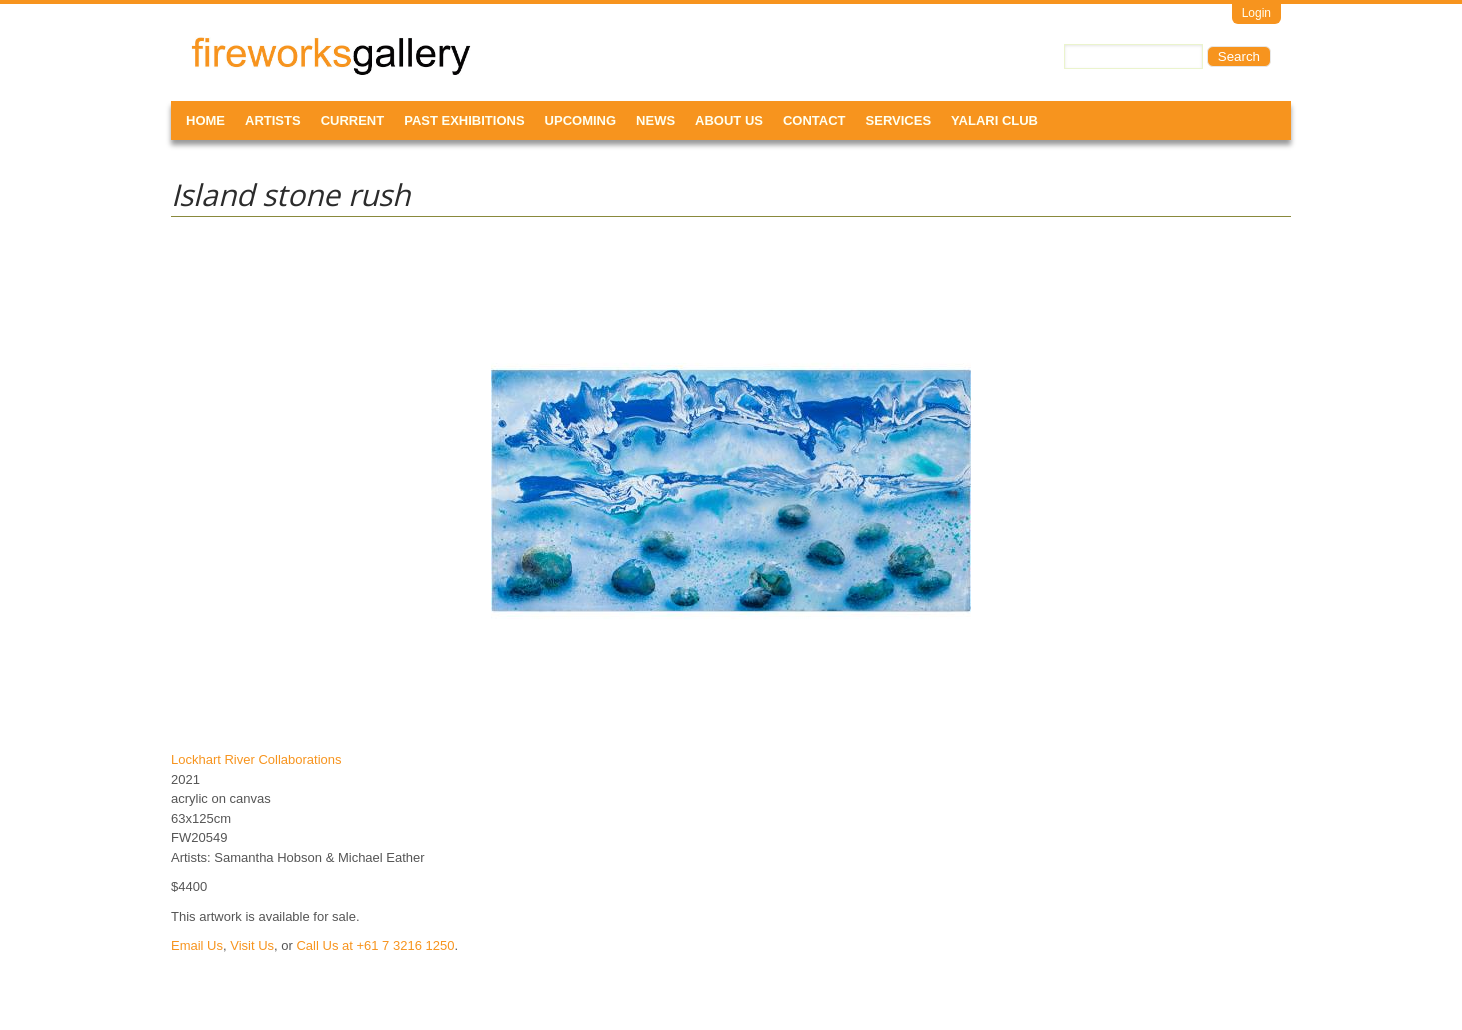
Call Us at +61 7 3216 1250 (375, 945)
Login (1256, 13)
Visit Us (252, 945)
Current (353, 120)
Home (205, 120)
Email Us (197, 945)
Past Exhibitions (464, 120)
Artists (273, 120)
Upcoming (581, 120)
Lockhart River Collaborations (256, 759)
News (655, 120)
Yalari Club (994, 120)
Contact (814, 120)
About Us (729, 120)
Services (899, 120)
